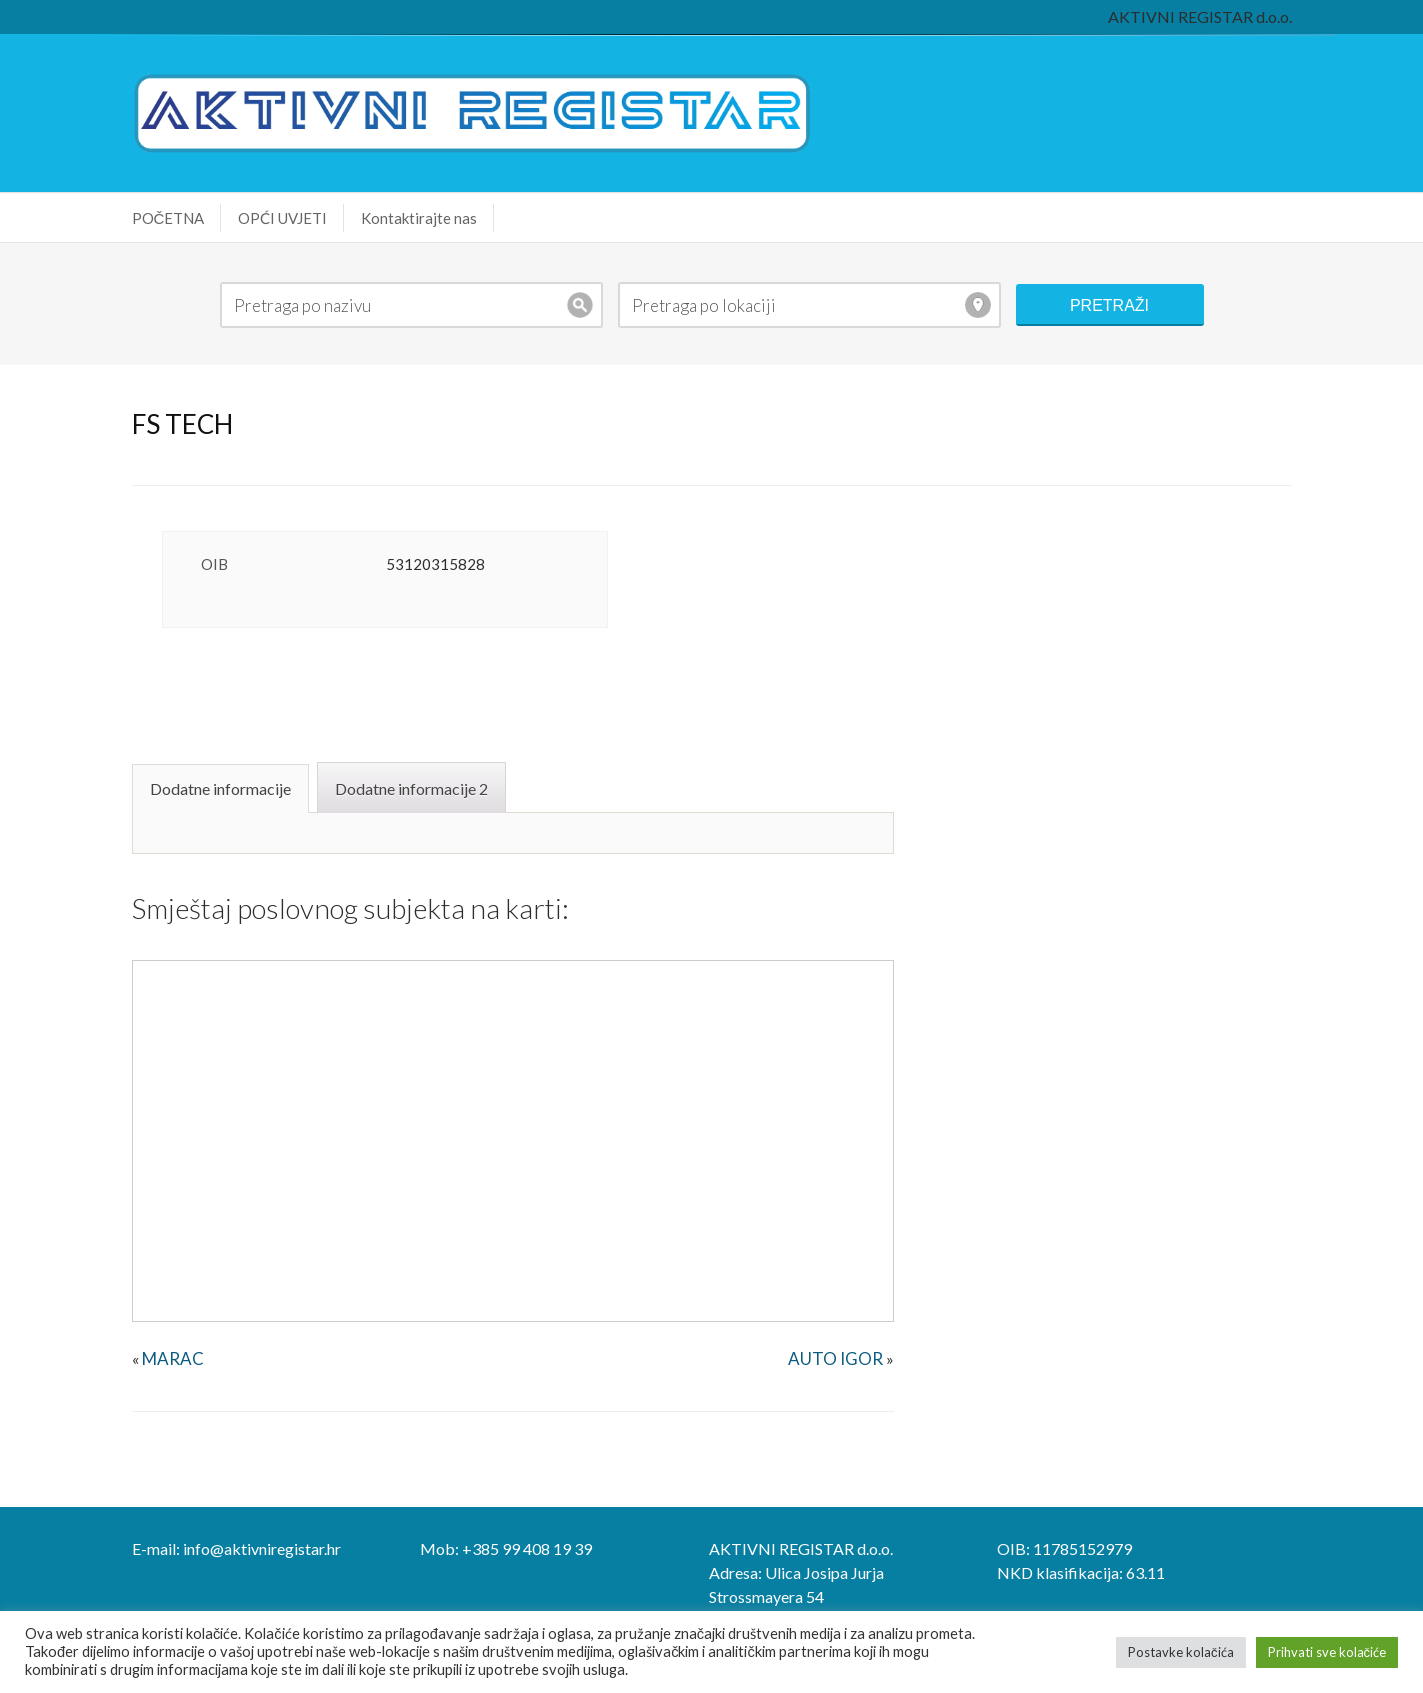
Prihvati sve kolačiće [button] (1327, 1652)
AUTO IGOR (835, 1358)
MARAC (173, 1358)
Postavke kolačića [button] (1181, 1652)
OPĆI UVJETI (282, 218)
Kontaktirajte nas (419, 218)
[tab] (223, 787)
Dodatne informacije (220, 788)
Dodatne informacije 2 (411, 788)
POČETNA (168, 218)
